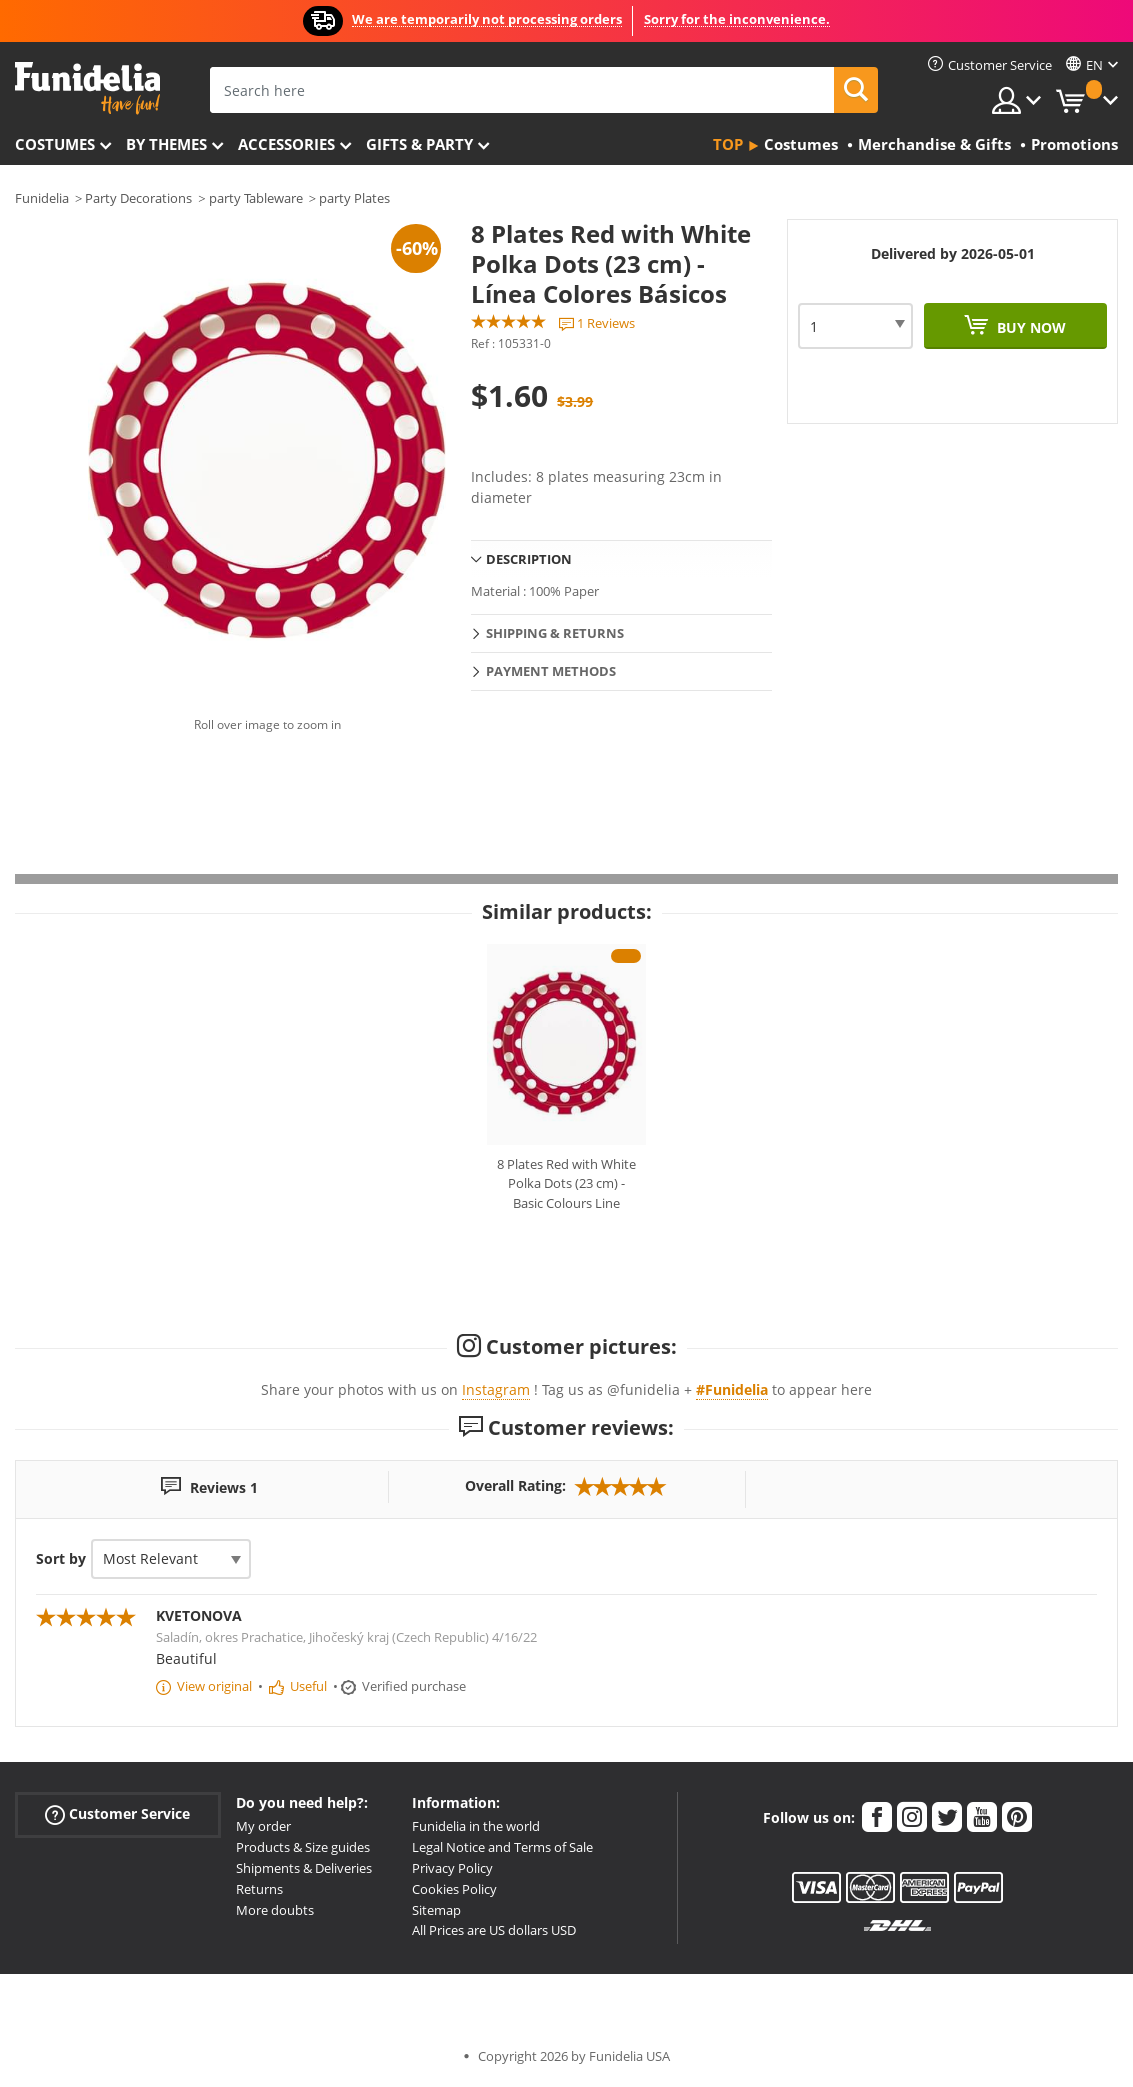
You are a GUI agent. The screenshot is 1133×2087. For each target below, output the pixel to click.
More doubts (275, 1910)
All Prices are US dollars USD (494, 1930)
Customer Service (117, 1814)
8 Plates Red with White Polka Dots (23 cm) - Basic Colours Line (566, 1183)
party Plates (354, 198)
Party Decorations (138, 198)
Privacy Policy (452, 1868)
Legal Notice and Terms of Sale (502, 1847)
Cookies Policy (454, 1889)
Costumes (55, 144)
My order (263, 1826)
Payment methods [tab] (551, 671)
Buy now (1029, 327)
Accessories (286, 144)
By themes (166, 144)
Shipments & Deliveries (304, 1868)
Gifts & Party (419, 144)
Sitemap (436, 1910)
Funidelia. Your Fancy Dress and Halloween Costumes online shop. (87, 88)
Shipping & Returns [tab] (555, 633)
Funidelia (42, 198)
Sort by (61, 1558)
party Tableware (256, 198)
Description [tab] (529, 559)
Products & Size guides (303, 1847)
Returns (259, 1889)
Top (728, 144)
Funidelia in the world (476, 1826)
